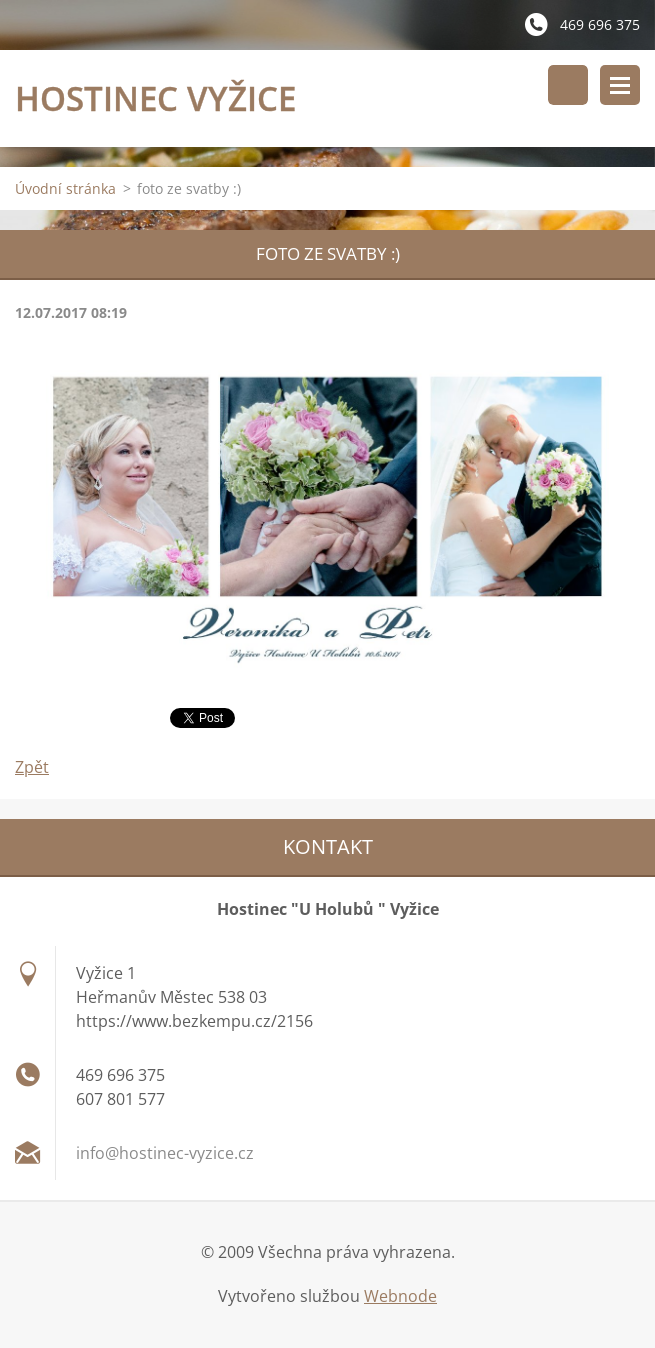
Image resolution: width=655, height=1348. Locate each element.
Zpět (32, 767)
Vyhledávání (568, 85)
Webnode (400, 1296)
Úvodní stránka (65, 188)
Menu (620, 85)
